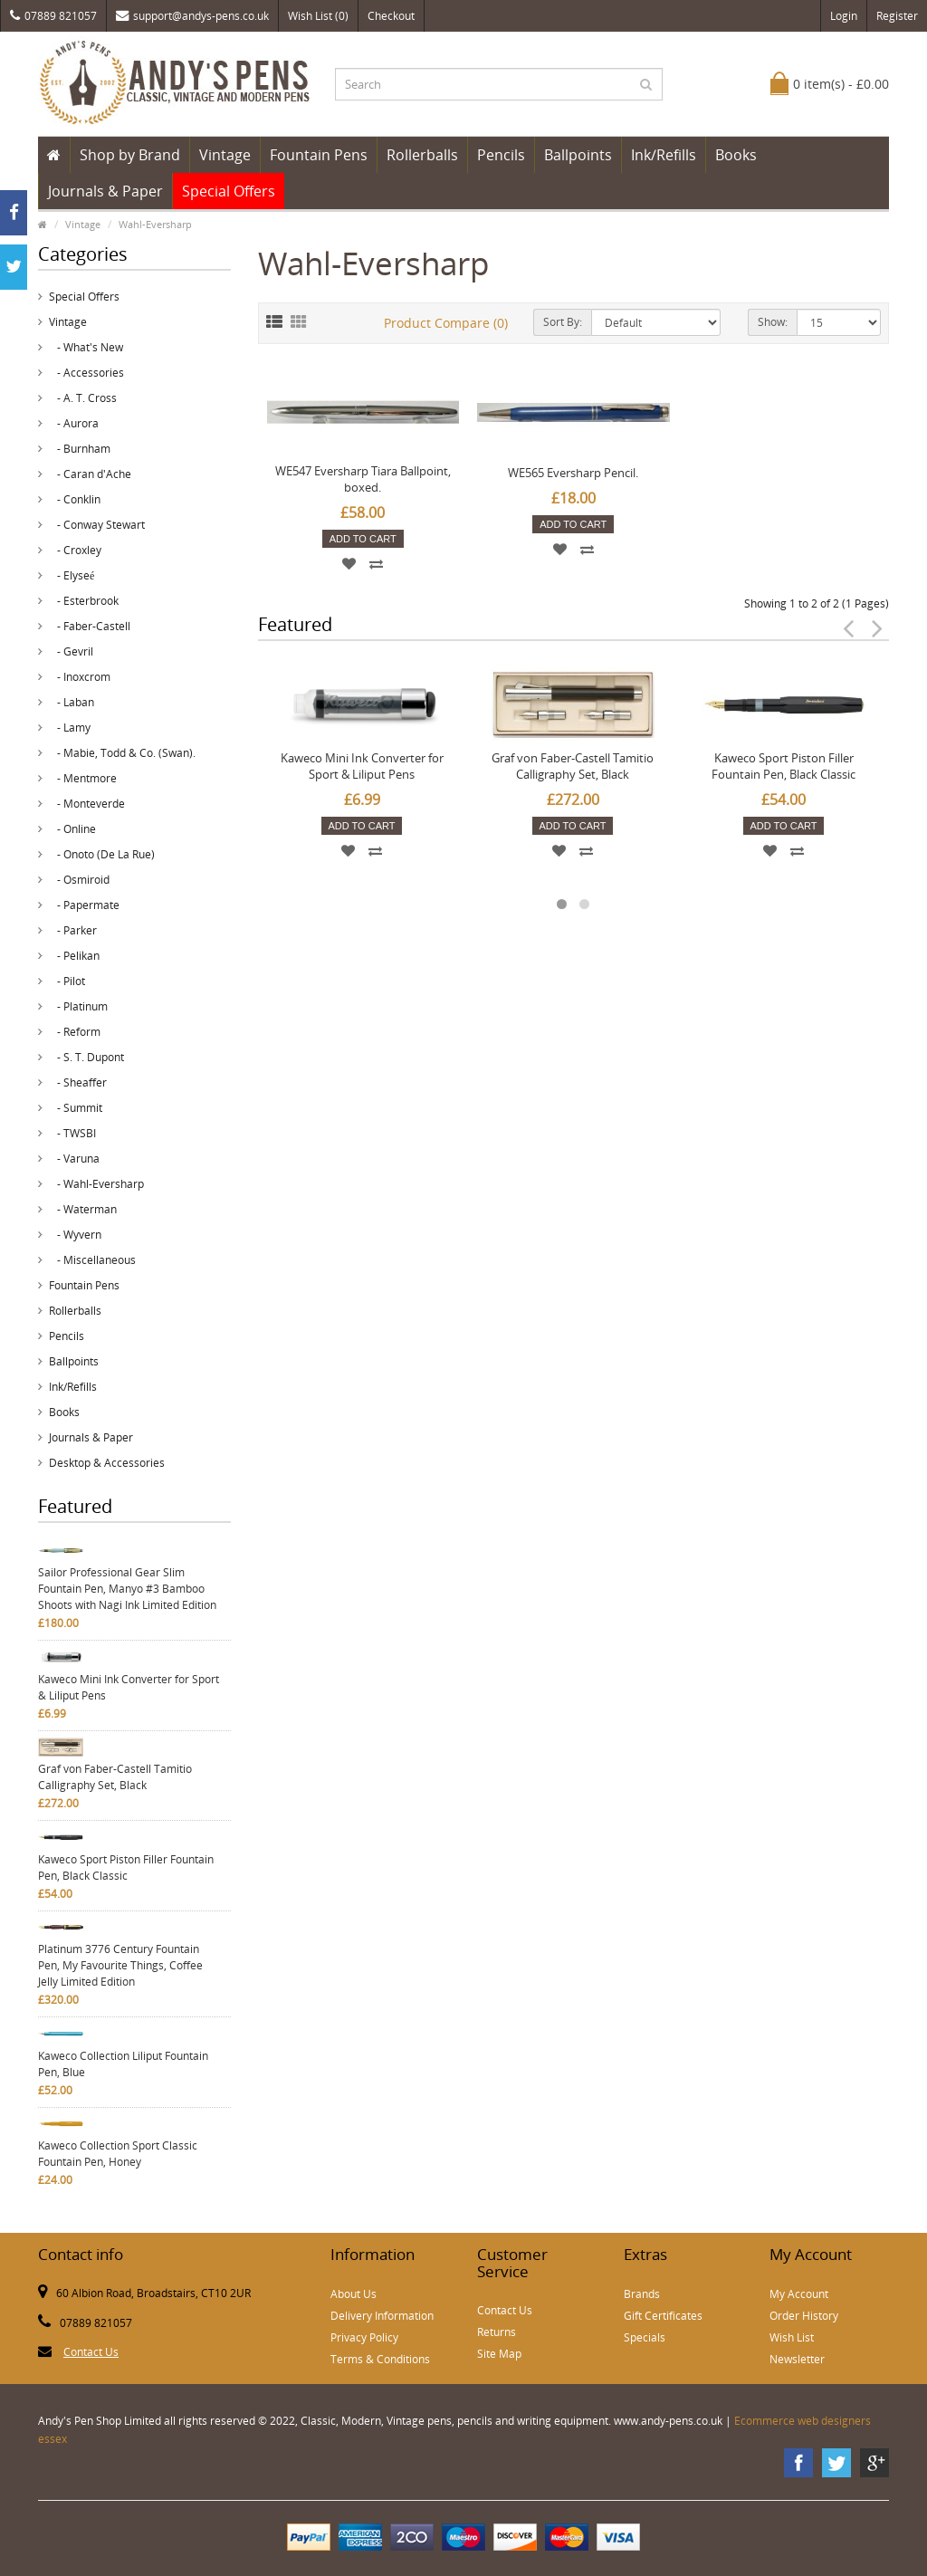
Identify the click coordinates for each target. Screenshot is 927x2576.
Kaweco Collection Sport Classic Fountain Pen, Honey (117, 2153)
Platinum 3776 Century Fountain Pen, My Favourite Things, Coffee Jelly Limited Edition (120, 1965)
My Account (798, 2294)
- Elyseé (71, 575)
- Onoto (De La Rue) (102, 854)
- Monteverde (87, 803)
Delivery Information (382, 2315)
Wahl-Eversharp (155, 224)
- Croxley (75, 550)
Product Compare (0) (446, 322)
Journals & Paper (105, 191)
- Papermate (84, 905)
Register (897, 16)
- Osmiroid (79, 879)
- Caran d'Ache (90, 474)
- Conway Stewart (97, 524)
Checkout (391, 16)
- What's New (86, 347)
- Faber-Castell (89, 626)
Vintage (225, 155)
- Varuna (74, 1158)
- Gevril (71, 651)
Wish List (791, 2337)
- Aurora (74, 423)
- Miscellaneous (92, 1260)
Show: (773, 322)
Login (843, 16)
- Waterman (83, 1209)
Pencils (501, 155)
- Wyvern (75, 1234)
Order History (803, 2315)
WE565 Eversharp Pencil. (573, 472)
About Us (353, 2294)
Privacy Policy (364, 2337)
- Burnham (79, 448)
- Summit (75, 1108)
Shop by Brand (130, 155)
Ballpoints (578, 155)
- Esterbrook (84, 600)
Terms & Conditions (380, 2359)
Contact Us (91, 2352)
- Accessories (86, 372)
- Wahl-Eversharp (96, 1184)
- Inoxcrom (79, 677)
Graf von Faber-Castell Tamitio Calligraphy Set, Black (115, 1777)
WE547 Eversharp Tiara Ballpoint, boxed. (363, 479)
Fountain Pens (319, 155)
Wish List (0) (318, 16)
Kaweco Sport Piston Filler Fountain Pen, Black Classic (126, 1867)
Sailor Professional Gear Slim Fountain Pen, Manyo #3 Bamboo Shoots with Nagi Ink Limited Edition (127, 1589)
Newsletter (797, 2359)
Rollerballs (422, 155)
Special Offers (228, 191)
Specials (644, 2337)
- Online (72, 829)
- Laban (71, 702)
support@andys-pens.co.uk (192, 16)
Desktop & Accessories (107, 1462)
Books (736, 155)
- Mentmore (83, 778)
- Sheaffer (78, 1082)
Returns (496, 2332)
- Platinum (78, 1006)
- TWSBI (72, 1133)
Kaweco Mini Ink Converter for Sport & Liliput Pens (128, 1687)
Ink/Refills (663, 155)
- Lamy (70, 727)
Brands (642, 2294)
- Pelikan (74, 955)
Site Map (499, 2353)
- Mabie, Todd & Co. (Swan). (122, 753)
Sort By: (562, 322)
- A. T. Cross (83, 398)
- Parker (73, 930)
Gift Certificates (663, 2315)
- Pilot (67, 981)
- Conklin (74, 499)
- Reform (74, 1031)
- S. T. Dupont (86, 1057)
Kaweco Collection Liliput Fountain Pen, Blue (123, 2064)
